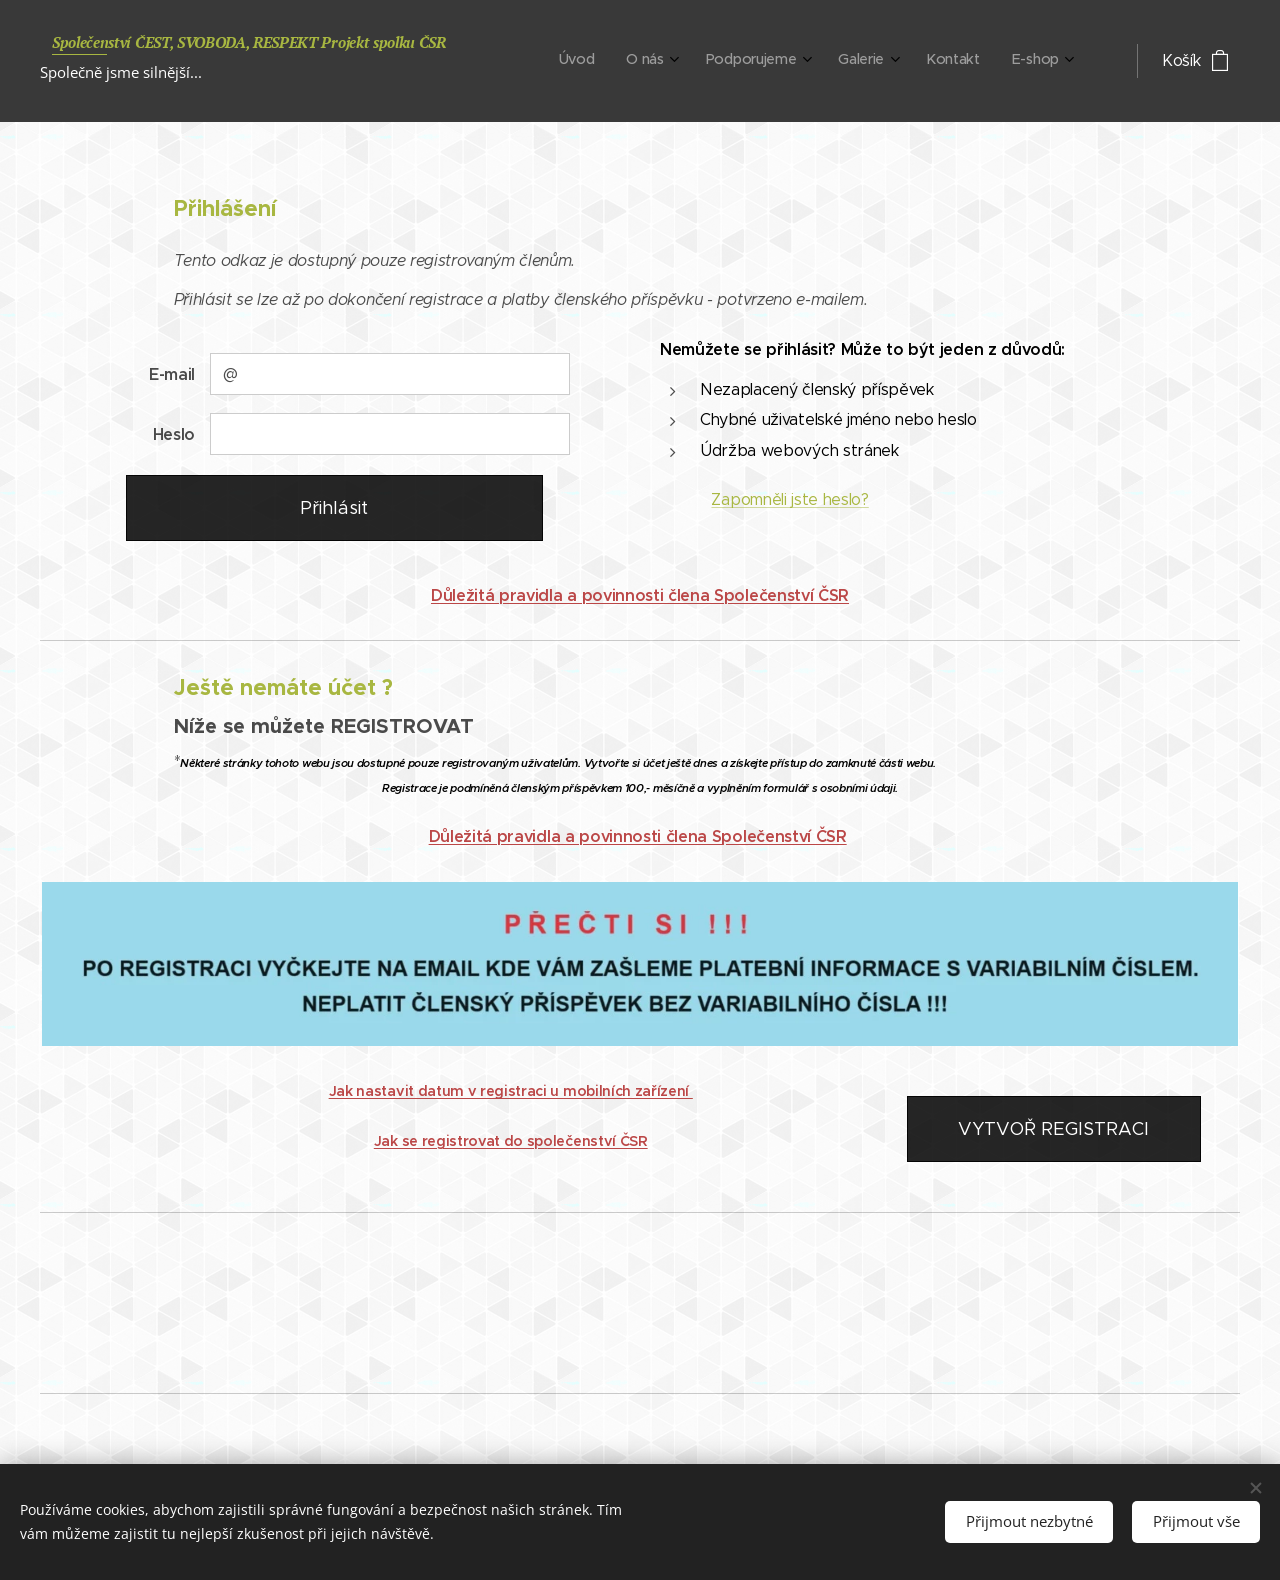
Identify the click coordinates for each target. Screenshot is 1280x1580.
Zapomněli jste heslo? (789, 499)
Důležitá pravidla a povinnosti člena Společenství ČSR (640, 595)
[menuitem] (874, 61)
